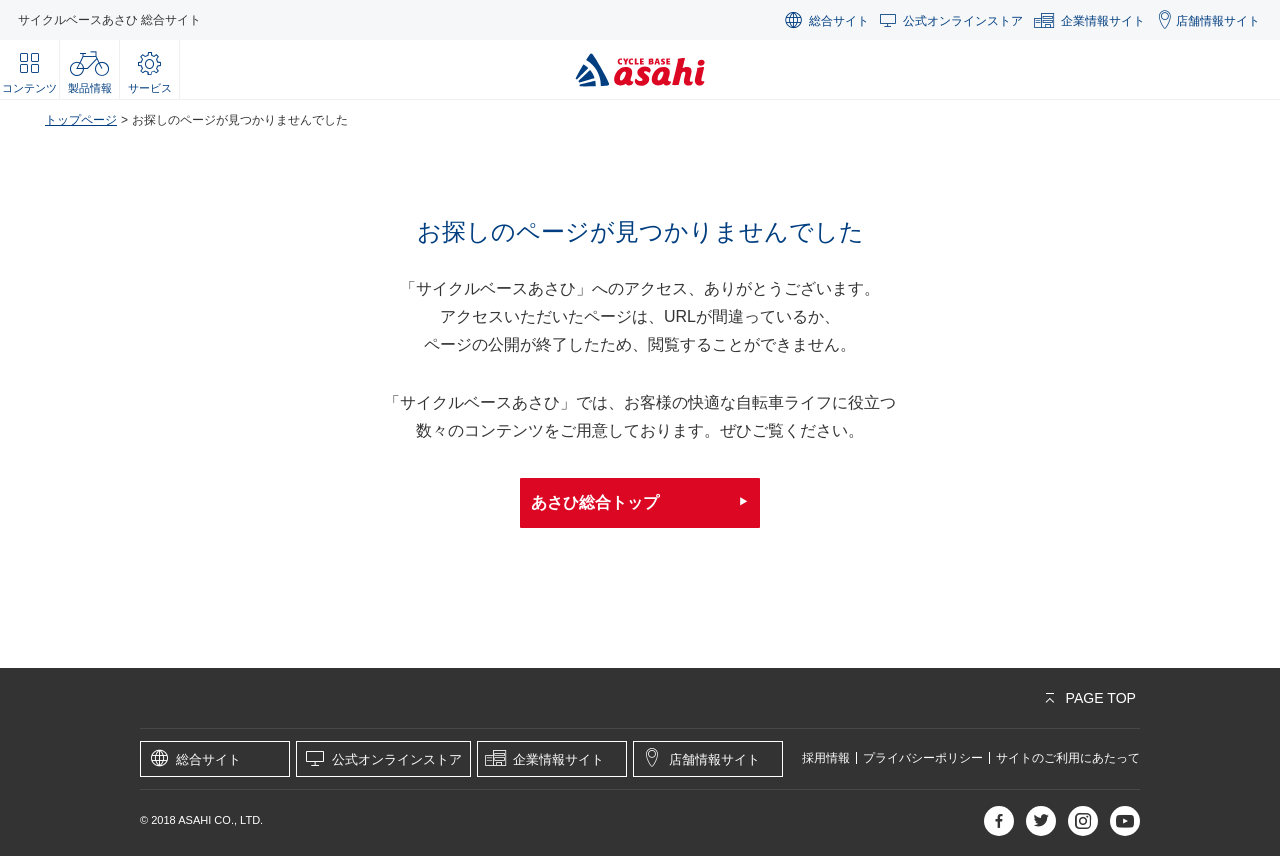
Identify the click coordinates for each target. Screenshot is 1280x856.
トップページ (81, 120)
